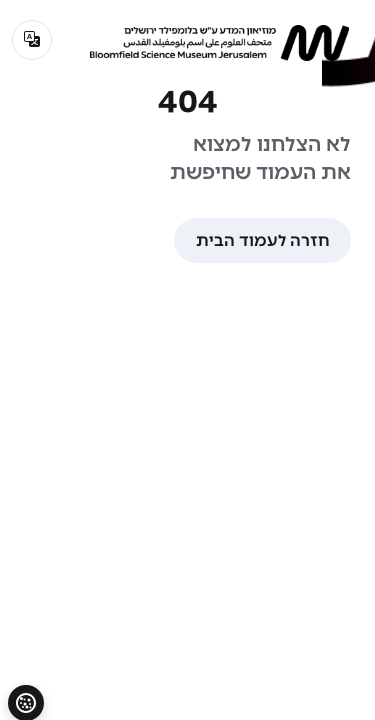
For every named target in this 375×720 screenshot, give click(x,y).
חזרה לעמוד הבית (262, 240)
